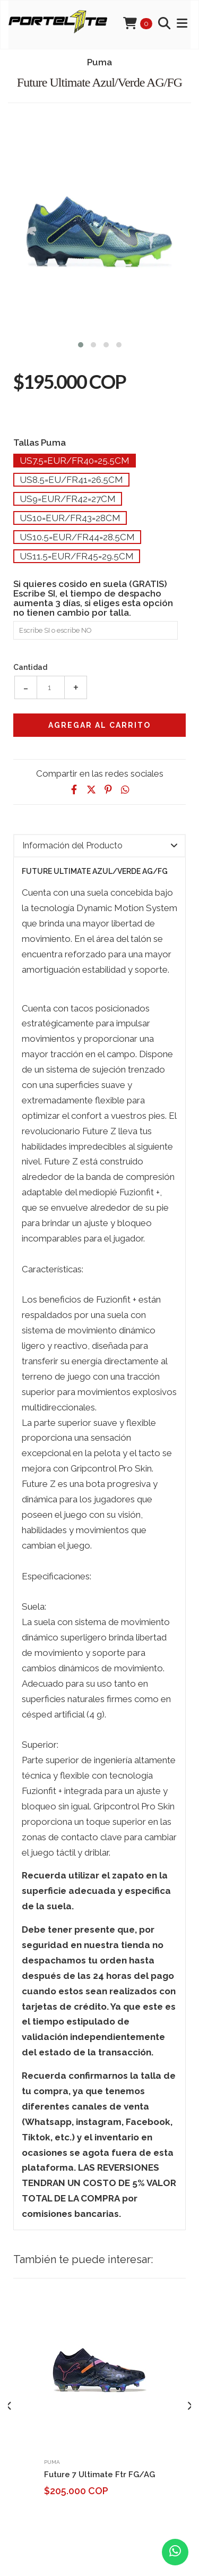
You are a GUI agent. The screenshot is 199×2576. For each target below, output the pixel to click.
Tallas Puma (39, 442)
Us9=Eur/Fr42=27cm (68, 499)
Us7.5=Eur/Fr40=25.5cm (74, 460)
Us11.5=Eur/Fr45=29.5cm (77, 556)
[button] (80, 343)
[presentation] (9, 2406)
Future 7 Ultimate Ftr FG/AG (99, 2474)
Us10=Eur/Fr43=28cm (70, 518)
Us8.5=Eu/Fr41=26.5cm (71, 479)
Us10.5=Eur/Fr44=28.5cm (77, 537)
